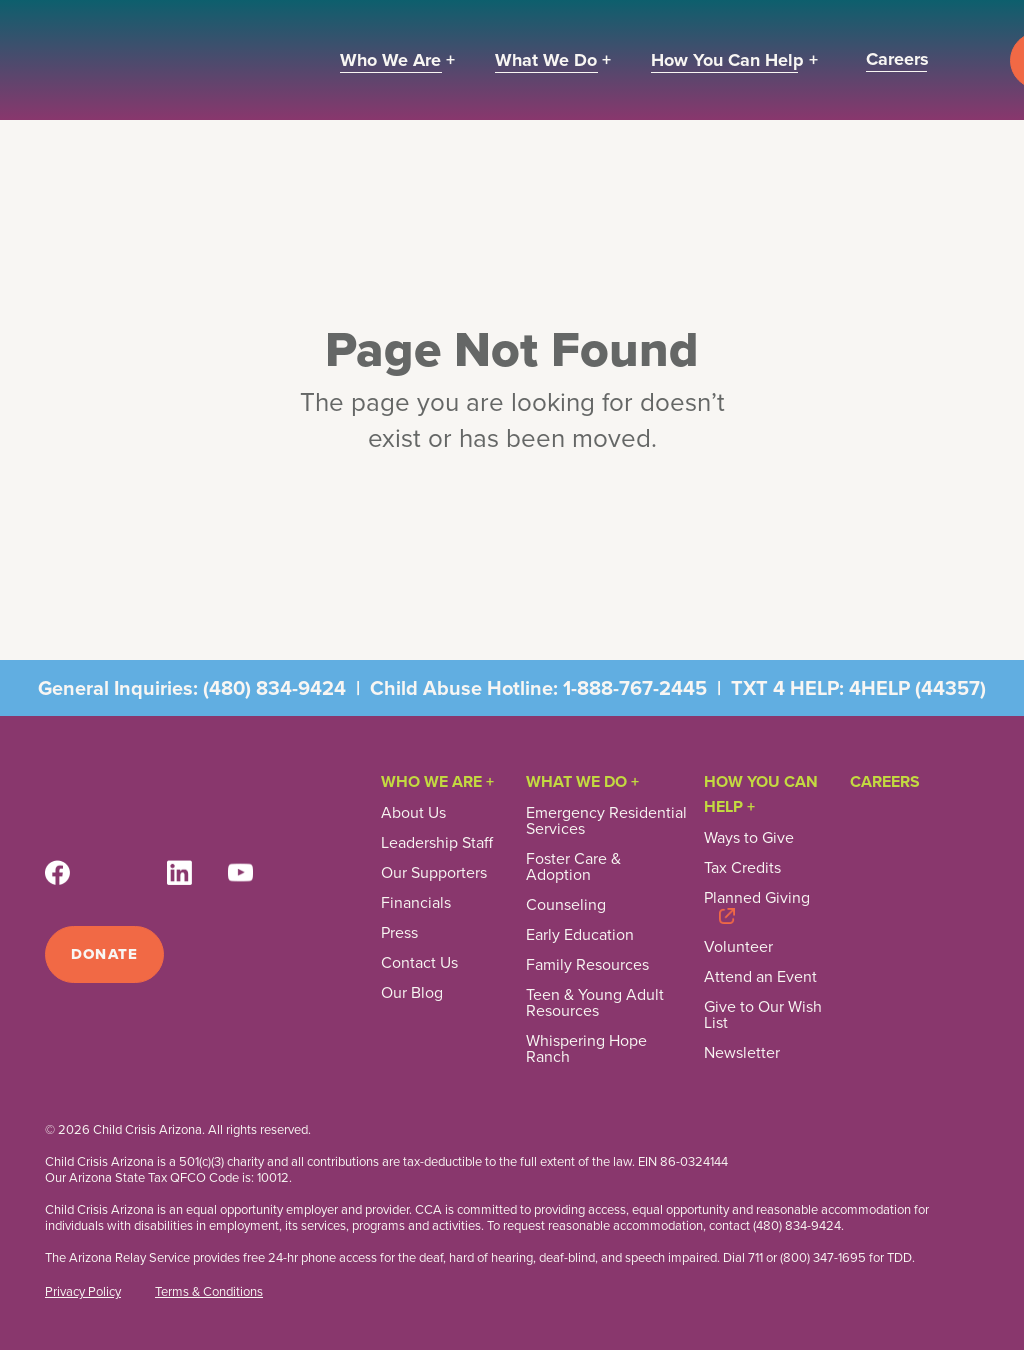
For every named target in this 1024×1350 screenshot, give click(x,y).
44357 (950, 688)
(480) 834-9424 (274, 688)
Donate (104, 954)
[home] (170, 60)
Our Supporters (434, 873)
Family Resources (587, 965)
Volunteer (738, 947)
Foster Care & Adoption (573, 867)
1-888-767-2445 (635, 688)
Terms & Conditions (209, 1292)
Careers (885, 781)
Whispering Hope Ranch (586, 1049)
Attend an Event (760, 977)
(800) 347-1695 (823, 1257)
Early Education (580, 935)
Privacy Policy (83, 1292)
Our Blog (412, 993)
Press (399, 933)
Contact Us (419, 963)
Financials (416, 903)
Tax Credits (742, 868)
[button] (397, 60)
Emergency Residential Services (606, 821)
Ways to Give (749, 838)
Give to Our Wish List (763, 1015)
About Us (413, 813)
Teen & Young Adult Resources (595, 1003)
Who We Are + (437, 781)
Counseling (566, 905)
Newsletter (742, 1053)
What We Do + (582, 781)
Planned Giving (757, 899)
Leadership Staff (437, 843)
